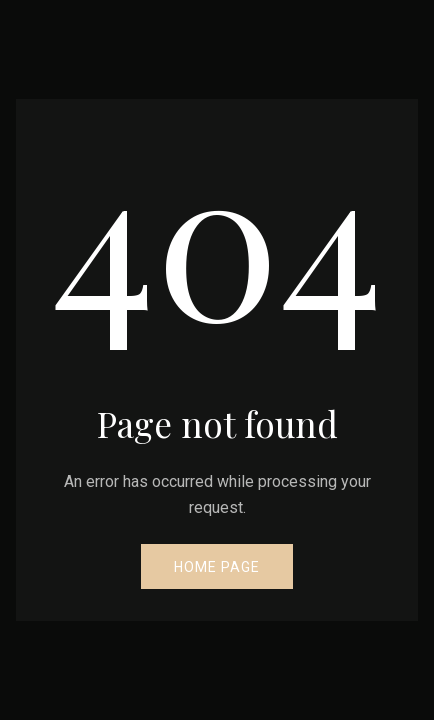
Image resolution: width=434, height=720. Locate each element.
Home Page (217, 567)
